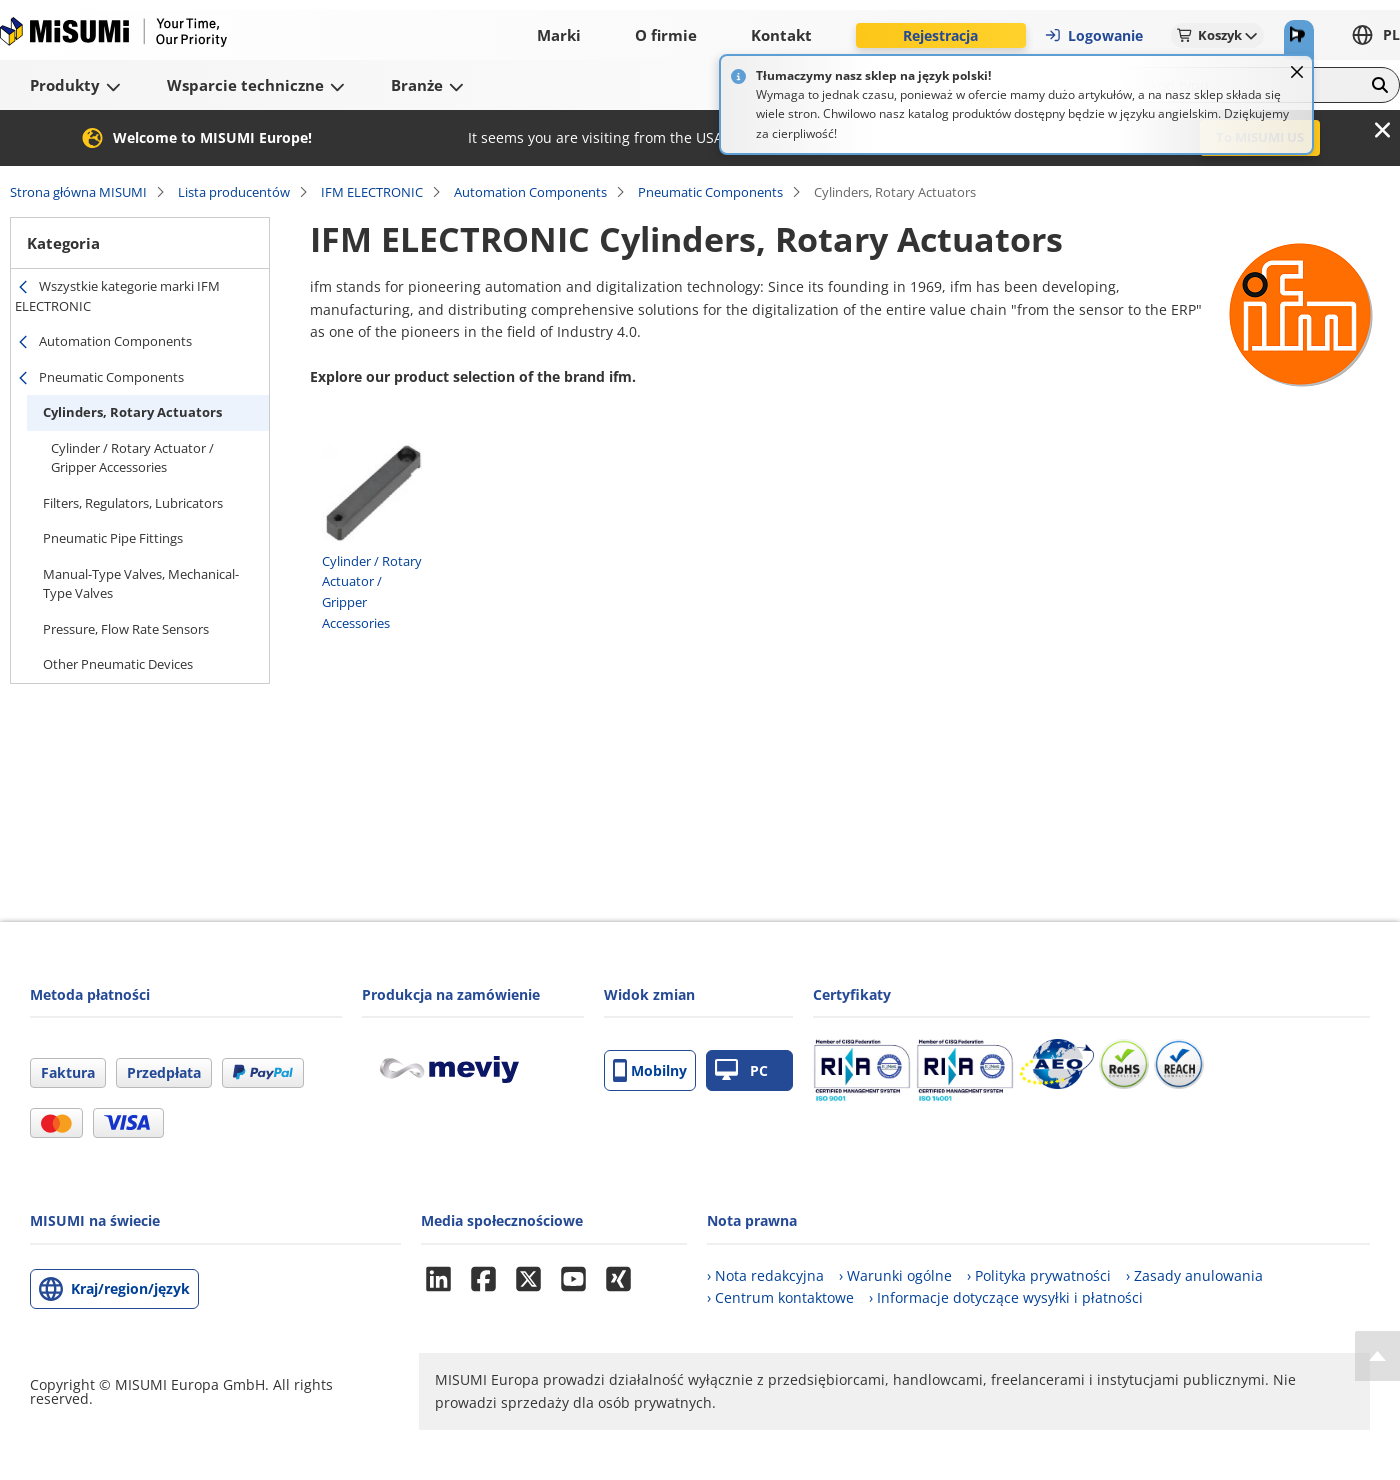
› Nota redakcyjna (765, 1275)
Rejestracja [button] (940, 35)
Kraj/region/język (130, 1288)
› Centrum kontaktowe (780, 1297)
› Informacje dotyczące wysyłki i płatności (1006, 1297)
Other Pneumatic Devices (118, 664)
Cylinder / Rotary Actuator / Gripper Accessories (132, 458)
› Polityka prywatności (1039, 1275)
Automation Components (530, 192)
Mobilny (650, 1070)
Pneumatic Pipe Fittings (113, 538)
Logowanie (1093, 35)
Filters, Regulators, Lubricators (133, 503)
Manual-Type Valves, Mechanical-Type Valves (141, 584)
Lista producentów (234, 192)
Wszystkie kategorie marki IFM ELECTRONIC (117, 296)
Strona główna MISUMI (78, 192)
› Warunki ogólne (895, 1275)
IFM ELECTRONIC (372, 192)
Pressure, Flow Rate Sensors (126, 629)
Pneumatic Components (710, 192)
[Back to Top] (1377, 1356)
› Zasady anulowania (1194, 1275)
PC (741, 1070)
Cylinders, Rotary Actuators (132, 412)
